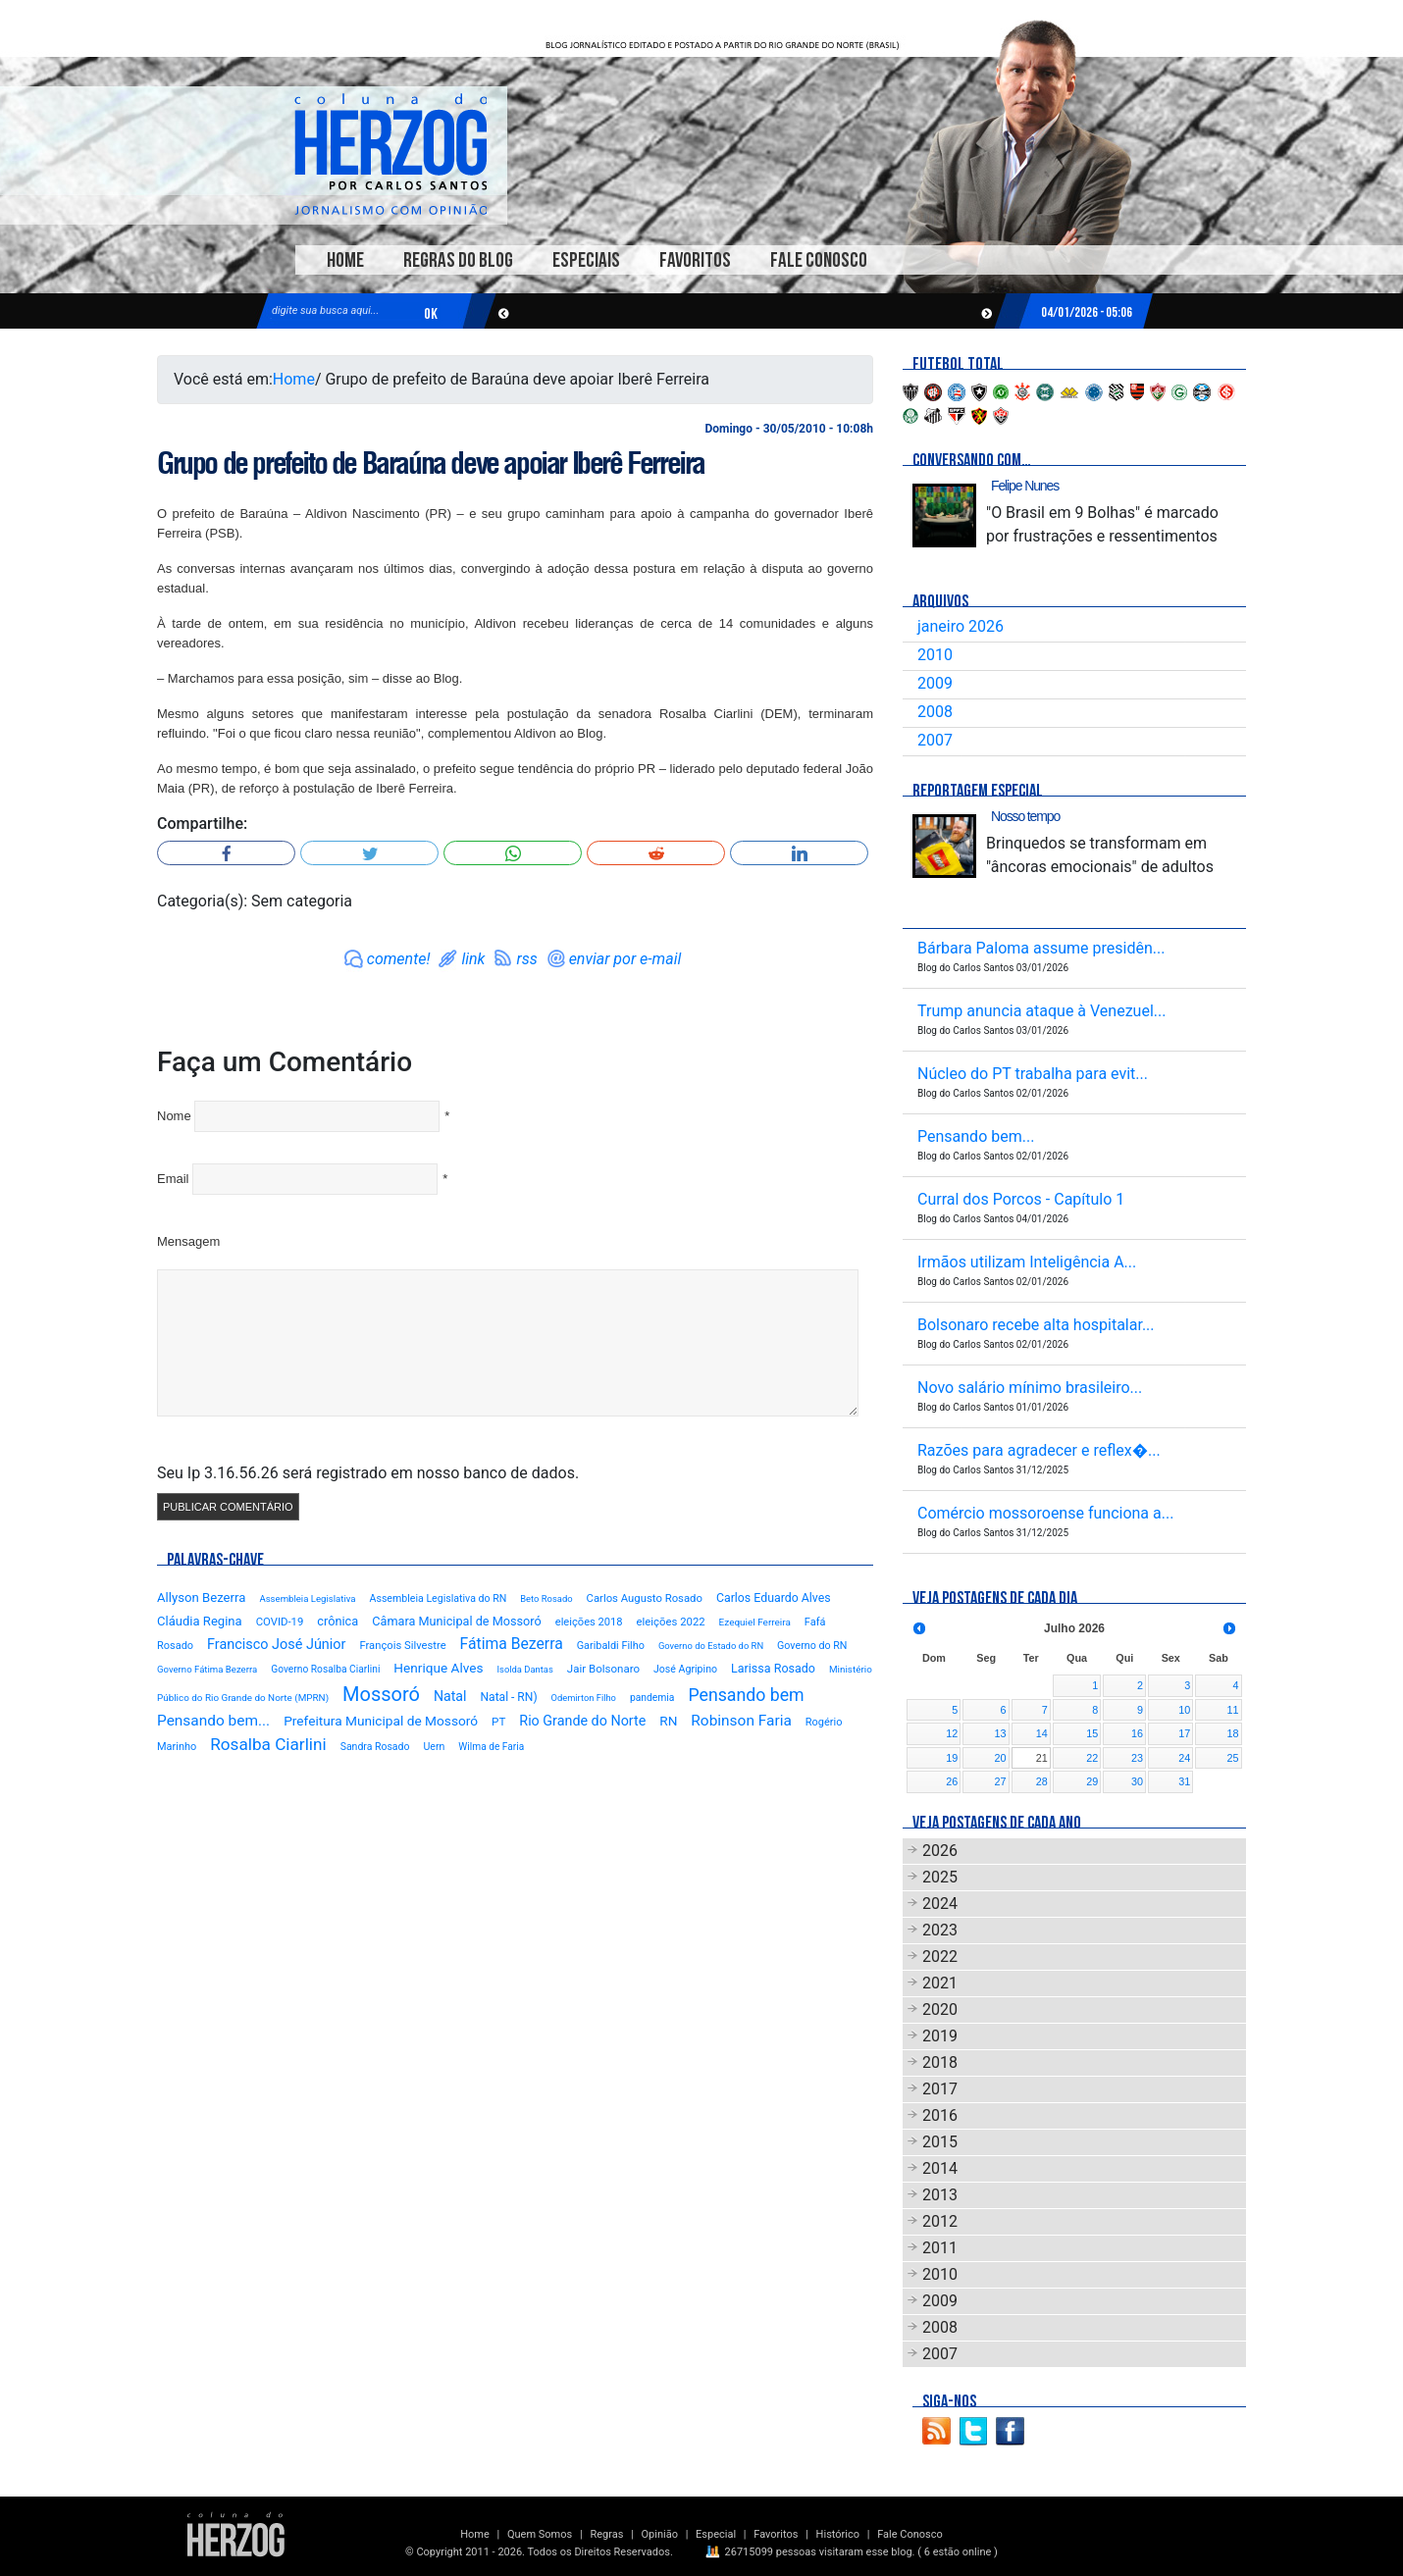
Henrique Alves (438, 1667)
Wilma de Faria (491, 1746)
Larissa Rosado (773, 1668)
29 (1092, 1781)
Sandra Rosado (375, 1746)
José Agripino (685, 1669)
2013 (940, 2195)
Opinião (660, 2534)
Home (345, 260)
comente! (399, 959)
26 (952, 1781)
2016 (940, 2115)
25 (1232, 1758)
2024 (940, 1903)
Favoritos (695, 260)
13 (1001, 1733)
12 (952, 1733)
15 (1092, 1733)
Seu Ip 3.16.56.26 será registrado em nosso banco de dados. (368, 1473)
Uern (433, 1746)
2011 (940, 2248)
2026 (940, 1850)
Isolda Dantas (524, 1669)
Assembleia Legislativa (307, 1598)
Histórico (837, 2534)
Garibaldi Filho (611, 1645)
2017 (940, 2089)
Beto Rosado (546, 1598)
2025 (940, 1877)
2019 (940, 2036)
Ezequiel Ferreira (755, 1622)
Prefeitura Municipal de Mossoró (381, 1720)
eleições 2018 (589, 1622)
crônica (337, 1621)
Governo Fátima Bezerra (207, 1669)
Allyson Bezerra (201, 1597)
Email (173, 1178)
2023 (940, 1930)
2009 (935, 683)
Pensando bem (746, 1695)
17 (1184, 1733)
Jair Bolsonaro (603, 1668)
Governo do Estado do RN (710, 1645)
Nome (174, 1115)
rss (526, 959)
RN (668, 1720)
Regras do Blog (458, 260)
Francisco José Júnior (276, 1644)
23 (1137, 1758)
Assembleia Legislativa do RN (438, 1598)
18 (1232, 1733)
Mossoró (381, 1694)
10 (1184, 1710)
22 (1092, 1758)
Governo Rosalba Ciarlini (325, 1669)
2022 (940, 1956)
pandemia (652, 1697)
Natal (450, 1696)
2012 (940, 2221)
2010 (935, 654)
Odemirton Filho (583, 1697)
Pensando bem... (213, 1720)
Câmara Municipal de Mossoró (457, 1621)
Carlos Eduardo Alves (773, 1598)
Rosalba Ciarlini (268, 1744)
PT (498, 1721)
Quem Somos (539, 2534)
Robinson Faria (741, 1720)
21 (1042, 1758)
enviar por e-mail (625, 959)
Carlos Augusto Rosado (644, 1598)
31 (1184, 1781)
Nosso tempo (1025, 816)
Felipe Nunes (1025, 485)
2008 (935, 711)
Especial (716, 2534)
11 (1232, 1710)
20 (1001, 1758)
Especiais (586, 260)
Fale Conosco (818, 260)
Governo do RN (812, 1645)
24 (1184, 1758)
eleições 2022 (671, 1621)
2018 (940, 2062)
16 (1137, 1733)
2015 (940, 2142)
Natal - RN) (508, 1697)
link (473, 959)
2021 (940, 1983)
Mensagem (188, 1241)
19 (952, 1758)
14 (1042, 1733)
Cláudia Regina (199, 1621)
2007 (935, 740)
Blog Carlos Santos (390, 154)
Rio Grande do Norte (582, 1721)
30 (1137, 1781)
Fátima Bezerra (511, 1643)
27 (1001, 1781)
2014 (940, 2168)
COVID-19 (280, 1621)
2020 (940, 2009)
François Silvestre (402, 1645)
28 (1042, 1781)
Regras (606, 2534)
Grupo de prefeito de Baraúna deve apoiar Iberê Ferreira (430, 463)
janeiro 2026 (960, 626)
